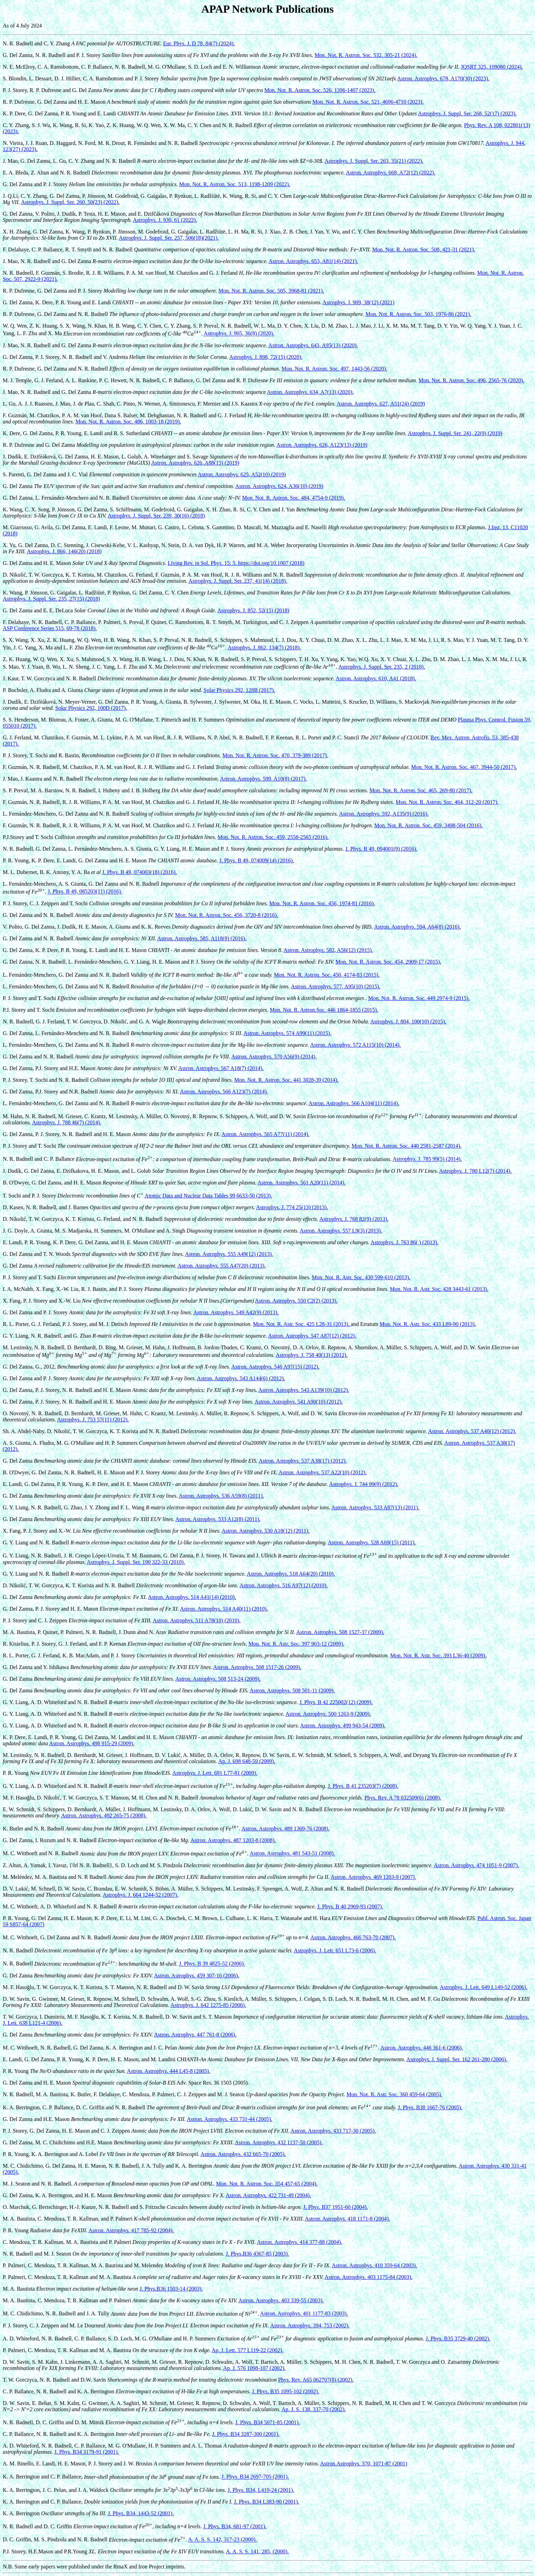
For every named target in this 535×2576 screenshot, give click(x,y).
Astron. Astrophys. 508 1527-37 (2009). (340, 1632)
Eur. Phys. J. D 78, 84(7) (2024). (199, 43)
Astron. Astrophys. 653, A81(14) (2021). (313, 261)
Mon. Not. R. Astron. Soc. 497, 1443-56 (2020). (334, 369)
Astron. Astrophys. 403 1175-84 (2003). (369, 2277)
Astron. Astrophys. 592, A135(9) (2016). (383, 814)
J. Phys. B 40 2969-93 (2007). (350, 1906)
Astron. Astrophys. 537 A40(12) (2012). (472, 1431)
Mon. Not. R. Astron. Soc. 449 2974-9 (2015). (419, 998)
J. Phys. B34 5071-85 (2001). (267, 2422)
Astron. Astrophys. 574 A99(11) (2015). (288, 1033)
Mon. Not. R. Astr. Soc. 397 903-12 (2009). (296, 1644)
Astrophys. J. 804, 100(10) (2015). (408, 1021)
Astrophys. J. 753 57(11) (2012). (93, 1419)
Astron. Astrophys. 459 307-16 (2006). (196, 1975)
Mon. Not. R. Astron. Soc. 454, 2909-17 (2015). (389, 962)
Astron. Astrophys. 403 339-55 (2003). (281, 2300)
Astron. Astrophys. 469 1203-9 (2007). (373, 1877)
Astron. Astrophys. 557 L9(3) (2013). (341, 1231)
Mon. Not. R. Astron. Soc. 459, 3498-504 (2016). (428, 825)
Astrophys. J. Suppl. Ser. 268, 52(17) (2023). (467, 113)
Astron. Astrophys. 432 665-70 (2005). (243, 2154)
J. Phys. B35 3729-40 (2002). (458, 2338)
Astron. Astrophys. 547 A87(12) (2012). (312, 1336)
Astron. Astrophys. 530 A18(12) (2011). (266, 1531)
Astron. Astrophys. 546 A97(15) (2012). (275, 1367)
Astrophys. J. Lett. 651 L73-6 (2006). (335, 1950)
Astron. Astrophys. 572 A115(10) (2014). (355, 1045)
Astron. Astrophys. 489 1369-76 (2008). (286, 1828)
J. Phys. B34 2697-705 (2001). (255, 2477)
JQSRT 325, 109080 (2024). (492, 67)
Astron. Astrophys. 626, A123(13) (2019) (322, 445)
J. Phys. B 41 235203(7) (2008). (363, 1786)
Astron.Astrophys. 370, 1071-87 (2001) (363, 2463)
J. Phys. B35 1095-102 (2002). (285, 2391)
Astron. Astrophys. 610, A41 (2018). (376, 678)
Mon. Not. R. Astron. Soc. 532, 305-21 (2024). (365, 55)
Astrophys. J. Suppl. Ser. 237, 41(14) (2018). (237, 581)
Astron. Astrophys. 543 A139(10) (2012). (303, 1390)
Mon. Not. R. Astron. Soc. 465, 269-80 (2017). (420, 790)
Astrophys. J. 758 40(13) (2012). (311, 1355)
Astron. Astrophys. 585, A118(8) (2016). (202, 938)
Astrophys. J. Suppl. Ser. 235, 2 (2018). (381, 667)
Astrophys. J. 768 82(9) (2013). (353, 1219)
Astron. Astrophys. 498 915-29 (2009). (91, 1743)
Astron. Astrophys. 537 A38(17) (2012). (303, 1461)
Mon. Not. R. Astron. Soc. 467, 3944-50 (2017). (464, 767)
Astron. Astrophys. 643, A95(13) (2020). (313, 345)
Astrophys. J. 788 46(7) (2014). (66, 1122)
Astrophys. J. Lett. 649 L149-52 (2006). (484, 1987)
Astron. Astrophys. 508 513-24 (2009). (217, 1679)
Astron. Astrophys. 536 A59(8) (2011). (221, 1496)
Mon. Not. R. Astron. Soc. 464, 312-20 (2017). (447, 802)
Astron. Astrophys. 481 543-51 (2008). (292, 1854)
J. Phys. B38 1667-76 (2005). (430, 2107)
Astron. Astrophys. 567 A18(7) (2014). (221, 1068)
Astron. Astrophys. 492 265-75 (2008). (103, 1815)
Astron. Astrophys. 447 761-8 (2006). (195, 2035)
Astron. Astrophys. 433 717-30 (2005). (333, 2131)
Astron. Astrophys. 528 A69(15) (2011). (372, 1542)
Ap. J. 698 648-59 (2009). (246, 1761)
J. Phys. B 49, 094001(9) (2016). (381, 849)
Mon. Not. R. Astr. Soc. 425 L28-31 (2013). (302, 1324)
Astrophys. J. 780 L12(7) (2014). (475, 1171)
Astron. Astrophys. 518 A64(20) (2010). (291, 1574)
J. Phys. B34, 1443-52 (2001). (141, 2513)
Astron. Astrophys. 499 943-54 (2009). (342, 1725)
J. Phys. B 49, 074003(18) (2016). (139, 872)
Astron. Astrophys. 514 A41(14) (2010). (192, 1597)
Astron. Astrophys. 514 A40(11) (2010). (224, 1609)
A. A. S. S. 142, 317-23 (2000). (222, 2540)
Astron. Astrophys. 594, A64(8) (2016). (417, 927)
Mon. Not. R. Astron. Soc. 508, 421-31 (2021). (423, 249)
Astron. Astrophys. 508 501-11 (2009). (292, 1690)
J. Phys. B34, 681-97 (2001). (234, 2526)
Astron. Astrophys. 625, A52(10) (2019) (242, 474)
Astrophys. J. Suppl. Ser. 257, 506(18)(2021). (169, 238)
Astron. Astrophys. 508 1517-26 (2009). (257, 1667)
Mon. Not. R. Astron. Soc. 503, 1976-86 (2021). (418, 314)
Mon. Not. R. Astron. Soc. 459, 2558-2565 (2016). (273, 837)
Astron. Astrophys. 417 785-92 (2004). (131, 2230)
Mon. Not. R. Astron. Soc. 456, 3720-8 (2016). (226, 915)
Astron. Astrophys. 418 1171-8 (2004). (347, 2219)
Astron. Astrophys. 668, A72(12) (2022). (390, 172)
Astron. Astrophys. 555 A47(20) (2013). (222, 1266)
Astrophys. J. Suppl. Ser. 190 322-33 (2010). (136, 1562)
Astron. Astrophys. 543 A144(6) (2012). (241, 1378)
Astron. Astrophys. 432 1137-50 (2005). (279, 2142)
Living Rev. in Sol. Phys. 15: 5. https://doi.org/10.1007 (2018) (236, 563)
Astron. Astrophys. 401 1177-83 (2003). (304, 2314)
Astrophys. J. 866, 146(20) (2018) (64, 551)
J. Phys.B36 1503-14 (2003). (171, 2289)
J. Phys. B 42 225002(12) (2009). (335, 1702)
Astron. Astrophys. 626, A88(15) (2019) (195, 463)
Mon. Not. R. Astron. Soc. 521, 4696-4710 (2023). (368, 102)
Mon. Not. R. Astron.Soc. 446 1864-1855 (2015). (324, 1010)
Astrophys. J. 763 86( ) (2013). (404, 1242)
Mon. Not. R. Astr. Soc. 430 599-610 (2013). (361, 1277)
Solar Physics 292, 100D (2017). (91, 708)
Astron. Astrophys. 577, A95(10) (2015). (335, 986)
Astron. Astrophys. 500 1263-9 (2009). (328, 1714)
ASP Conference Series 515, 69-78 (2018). (50, 628)
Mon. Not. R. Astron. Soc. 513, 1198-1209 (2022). (234, 184)
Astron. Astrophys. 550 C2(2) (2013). (296, 1301)
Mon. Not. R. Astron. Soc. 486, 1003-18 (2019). (128, 421)
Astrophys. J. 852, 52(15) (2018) (253, 610)
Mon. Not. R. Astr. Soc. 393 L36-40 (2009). (438, 1655)
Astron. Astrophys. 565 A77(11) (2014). (266, 1134)
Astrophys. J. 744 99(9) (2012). (363, 1484)
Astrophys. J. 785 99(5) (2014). (427, 1159)
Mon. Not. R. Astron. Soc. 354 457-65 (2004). (267, 2184)
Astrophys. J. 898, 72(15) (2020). (265, 357)
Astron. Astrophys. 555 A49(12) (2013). (229, 1254)
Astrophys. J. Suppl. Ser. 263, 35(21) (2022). (374, 161)
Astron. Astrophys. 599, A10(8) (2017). (263, 779)
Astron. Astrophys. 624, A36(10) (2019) (279, 486)
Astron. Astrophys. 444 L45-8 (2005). (168, 2071)
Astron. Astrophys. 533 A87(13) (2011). (375, 1507)
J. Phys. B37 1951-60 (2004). (335, 2207)
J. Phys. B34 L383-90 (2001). (266, 2502)
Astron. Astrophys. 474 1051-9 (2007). (476, 1865)
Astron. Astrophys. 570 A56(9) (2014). (273, 1056)
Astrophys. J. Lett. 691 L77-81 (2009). (214, 1773)
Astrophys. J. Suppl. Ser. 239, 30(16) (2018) (156, 516)
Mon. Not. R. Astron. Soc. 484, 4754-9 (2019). (293, 498)
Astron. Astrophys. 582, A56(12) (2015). (328, 950)
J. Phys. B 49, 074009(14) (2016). (256, 860)
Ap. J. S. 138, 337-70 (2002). (314, 2409)
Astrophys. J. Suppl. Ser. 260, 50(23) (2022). (70, 202)
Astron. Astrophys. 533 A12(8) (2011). (217, 1519)
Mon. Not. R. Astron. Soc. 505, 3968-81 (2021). (271, 291)
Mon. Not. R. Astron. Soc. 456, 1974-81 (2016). (322, 903)
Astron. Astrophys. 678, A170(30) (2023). (443, 78)
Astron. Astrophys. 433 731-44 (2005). (229, 2119)
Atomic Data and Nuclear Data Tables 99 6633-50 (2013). (208, 1196)
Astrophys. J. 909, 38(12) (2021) (358, 302)
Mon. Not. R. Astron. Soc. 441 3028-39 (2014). (286, 1080)
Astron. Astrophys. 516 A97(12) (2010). (283, 1585)
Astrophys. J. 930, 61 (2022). (165, 220)
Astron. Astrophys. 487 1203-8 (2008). (233, 1840)
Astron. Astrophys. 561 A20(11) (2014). (302, 1182)
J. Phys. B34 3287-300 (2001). (245, 2434)
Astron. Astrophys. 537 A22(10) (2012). (323, 1472)
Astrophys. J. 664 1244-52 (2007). (140, 1895)
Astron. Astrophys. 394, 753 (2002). (309, 2325)
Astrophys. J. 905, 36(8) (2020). (239, 334)
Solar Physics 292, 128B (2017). (239, 690)
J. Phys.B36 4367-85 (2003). (257, 2254)
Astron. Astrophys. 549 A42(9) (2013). (235, 1312)
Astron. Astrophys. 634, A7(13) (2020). (310, 392)
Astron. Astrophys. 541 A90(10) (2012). (299, 1402)
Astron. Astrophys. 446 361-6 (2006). (421, 2048)
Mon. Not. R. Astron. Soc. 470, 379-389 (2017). (275, 755)
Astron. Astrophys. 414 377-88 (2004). (299, 2242)
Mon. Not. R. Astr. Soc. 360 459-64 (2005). (394, 2094)
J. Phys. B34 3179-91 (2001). (86, 2452)
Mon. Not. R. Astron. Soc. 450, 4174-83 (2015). (327, 975)
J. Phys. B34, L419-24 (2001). (260, 2490)
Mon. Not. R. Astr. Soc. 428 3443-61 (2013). (439, 1289)
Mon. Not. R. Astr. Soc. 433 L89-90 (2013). (428, 1324)
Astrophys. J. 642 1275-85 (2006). (208, 2005)
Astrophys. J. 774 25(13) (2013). (292, 1207)
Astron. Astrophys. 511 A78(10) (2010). (197, 1620)
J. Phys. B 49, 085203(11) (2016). (85, 892)
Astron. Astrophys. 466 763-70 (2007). (352, 1937)
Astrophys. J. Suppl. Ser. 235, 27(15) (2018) (51, 599)
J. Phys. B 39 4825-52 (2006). (212, 1964)
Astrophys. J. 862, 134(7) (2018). (264, 647)
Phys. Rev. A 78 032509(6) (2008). (403, 1798)
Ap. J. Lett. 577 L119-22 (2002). (247, 2350)
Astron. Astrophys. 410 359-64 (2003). (374, 2265)
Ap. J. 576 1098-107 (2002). (254, 2368)
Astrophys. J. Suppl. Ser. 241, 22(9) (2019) (455, 433)
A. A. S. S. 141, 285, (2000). (257, 2551)
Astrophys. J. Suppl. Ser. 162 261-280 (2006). (457, 2059)
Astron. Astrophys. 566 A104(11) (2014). (354, 1103)
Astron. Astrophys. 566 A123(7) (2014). (224, 1091)
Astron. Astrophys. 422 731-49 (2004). (268, 2195)
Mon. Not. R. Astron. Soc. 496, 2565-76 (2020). (471, 380)
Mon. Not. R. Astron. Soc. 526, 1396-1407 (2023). (320, 90)
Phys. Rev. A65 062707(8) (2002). (316, 2380)
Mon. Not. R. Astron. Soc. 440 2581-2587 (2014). (406, 1146)
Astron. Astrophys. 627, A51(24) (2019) (381, 404)
